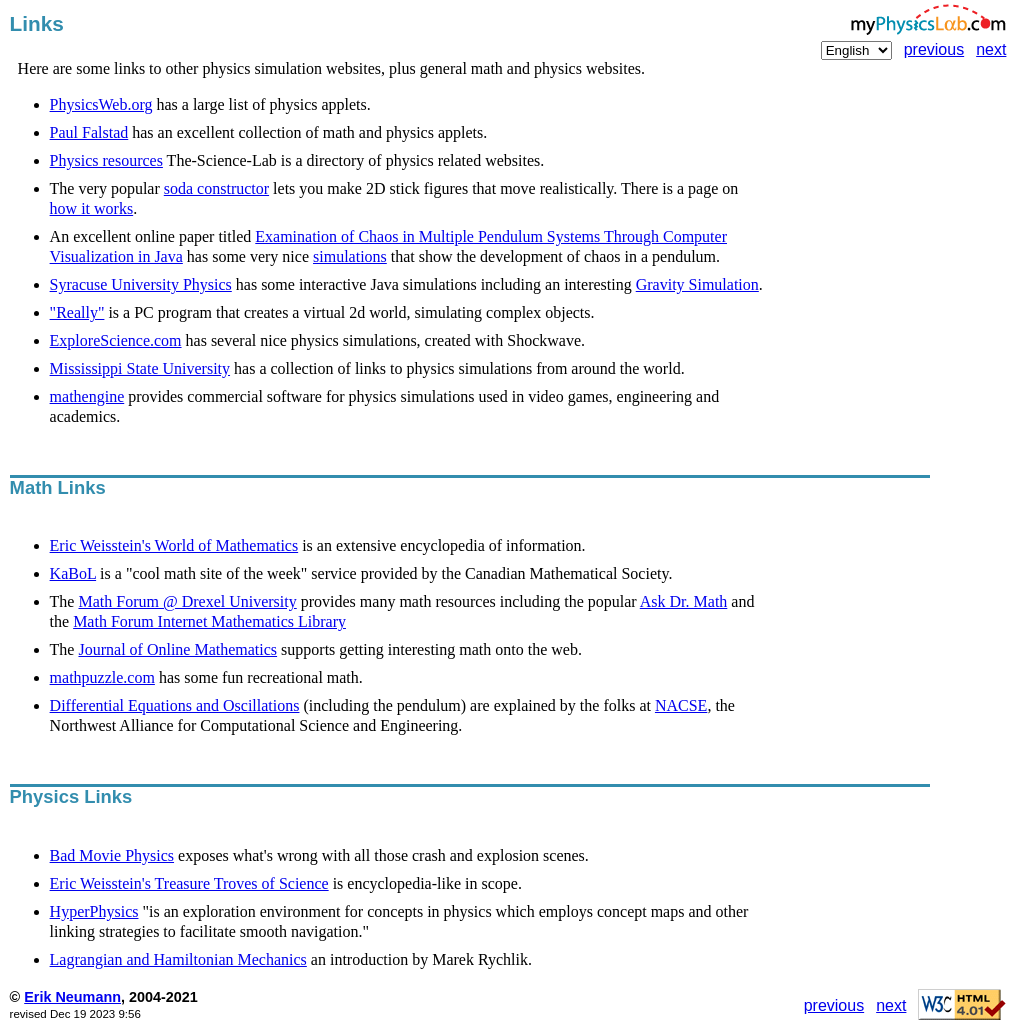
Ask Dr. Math (684, 601)
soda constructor (216, 188)
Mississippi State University (140, 368)
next (991, 49)
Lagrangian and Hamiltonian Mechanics (178, 959)
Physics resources (106, 160)
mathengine (87, 396)
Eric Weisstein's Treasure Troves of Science (189, 883)
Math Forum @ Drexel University (187, 601)
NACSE (681, 705)
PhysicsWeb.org (101, 104)
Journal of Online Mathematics (177, 649)
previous (934, 49)
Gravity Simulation (697, 284)
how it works (92, 208)
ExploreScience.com (116, 340)
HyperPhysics (94, 911)
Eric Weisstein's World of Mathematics (174, 545)
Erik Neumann (72, 997)
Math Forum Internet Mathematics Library (209, 621)
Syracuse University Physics (141, 284)
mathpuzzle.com (102, 677)
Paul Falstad (89, 132)
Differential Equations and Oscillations (175, 705)
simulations (350, 256)
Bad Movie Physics (112, 855)
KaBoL (73, 573)
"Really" (77, 312)
